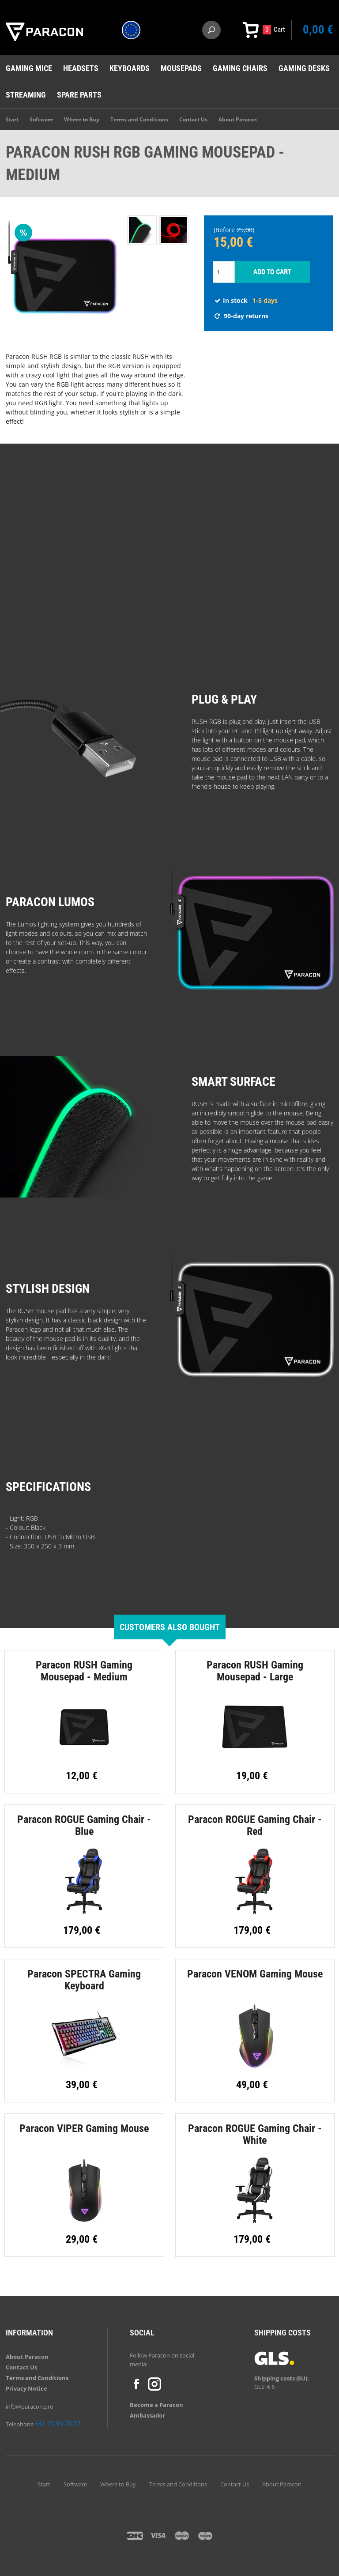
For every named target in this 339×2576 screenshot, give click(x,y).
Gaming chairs (240, 68)
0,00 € (318, 30)
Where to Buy (81, 119)
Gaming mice (29, 68)
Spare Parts (79, 94)
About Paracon (237, 119)
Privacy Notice (26, 2388)
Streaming (26, 94)
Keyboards (129, 68)
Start (12, 119)
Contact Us (193, 119)
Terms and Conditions (139, 119)
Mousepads (181, 68)
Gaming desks (304, 68)
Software (41, 119)
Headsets (80, 68)
